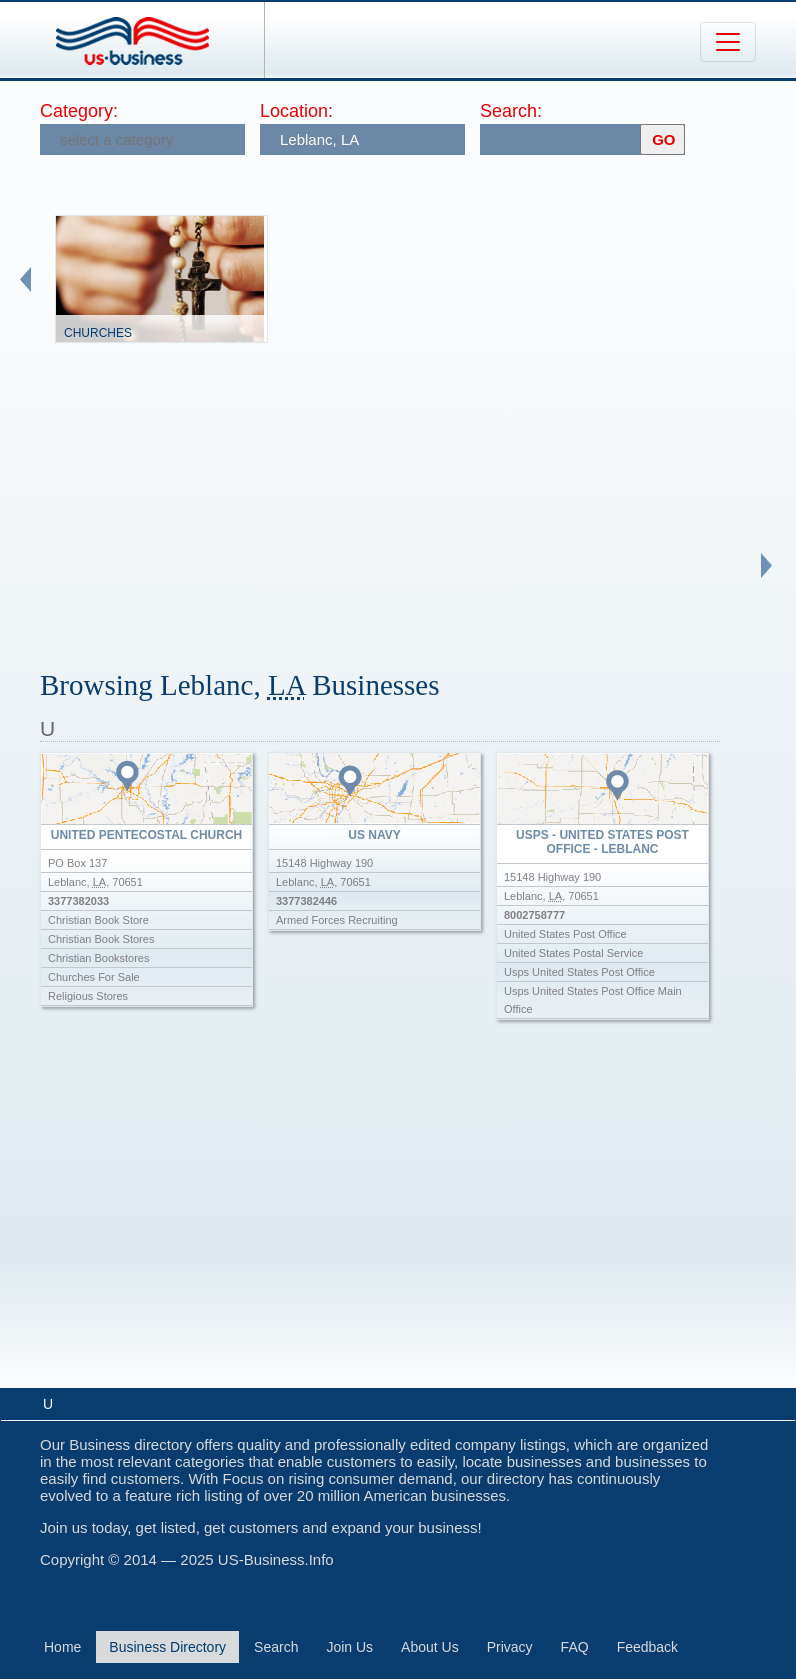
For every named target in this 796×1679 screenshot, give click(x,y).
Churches (98, 333)
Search (276, 1647)
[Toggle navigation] (728, 42)
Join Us (349, 1647)
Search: (511, 111)
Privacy (510, 1647)
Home (62, 1647)
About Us (430, 1647)
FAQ (575, 1647)
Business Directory (167, 1647)
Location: (296, 111)
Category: (79, 111)
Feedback (647, 1647)
